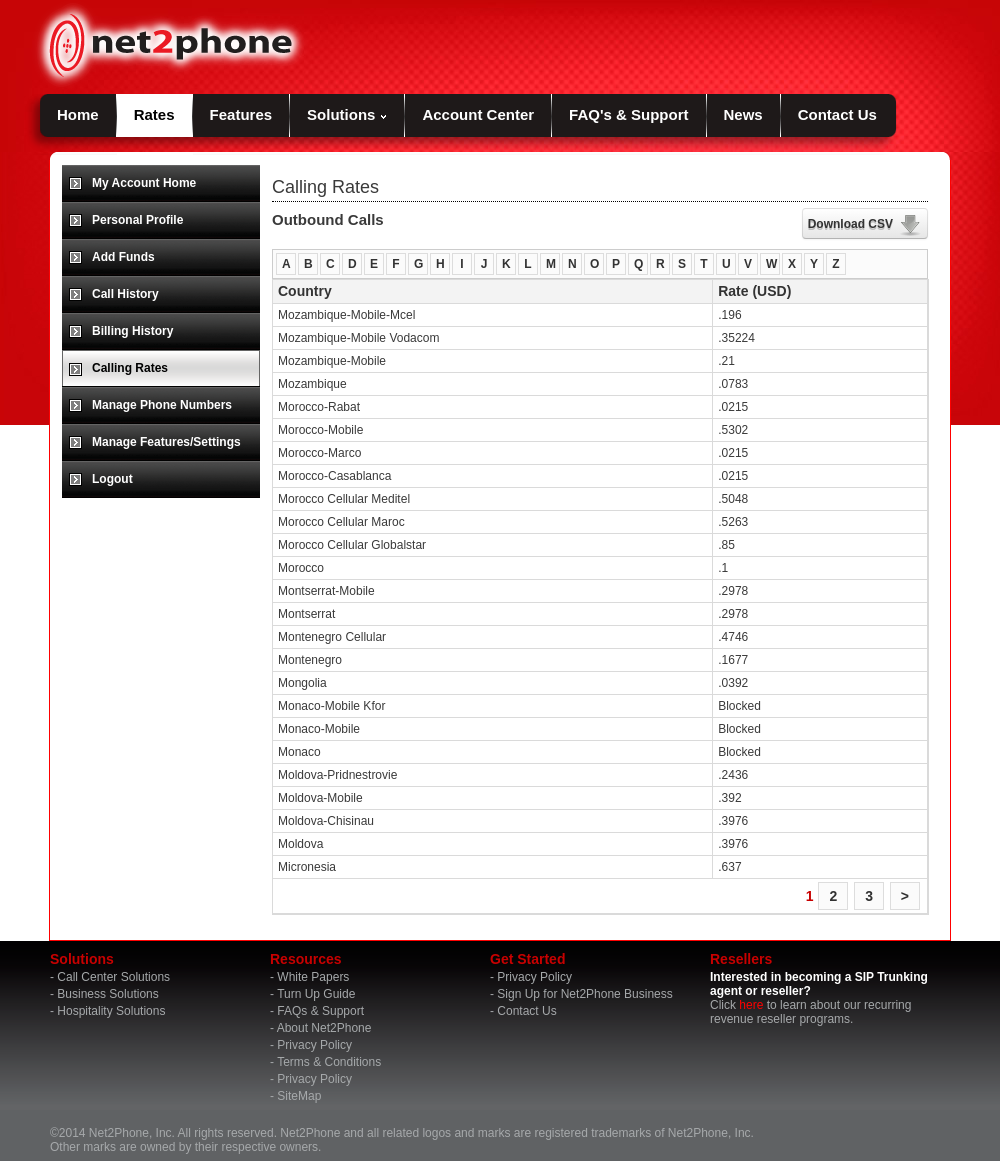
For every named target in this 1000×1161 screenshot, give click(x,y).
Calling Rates (130, 368)
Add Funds (123, 257)
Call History (125, 294)
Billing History (132, 331)
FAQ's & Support (628, 114)
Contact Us (837, 114)
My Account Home (144, 183)
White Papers (313, 977)
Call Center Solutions (113, 977)
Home (78, 114)
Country (305, 291)
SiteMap (299, 1096)
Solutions (347, 114)
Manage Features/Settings (166, 442)
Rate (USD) (754, 291)
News (743, 114)
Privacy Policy (314, 1045)
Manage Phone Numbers (162, 405)
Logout (112, 479)
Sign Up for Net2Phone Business (584, 994)
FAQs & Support (320, 1011)
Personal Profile (137, 220)
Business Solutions (107, 994)
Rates (154, 114)
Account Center (478, 114)
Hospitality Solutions (111, 1011)
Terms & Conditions (329, 1062)
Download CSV (850, 224)
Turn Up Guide (316, 994)
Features (241, 114)
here (751, 1005)
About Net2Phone (324, 1028)
